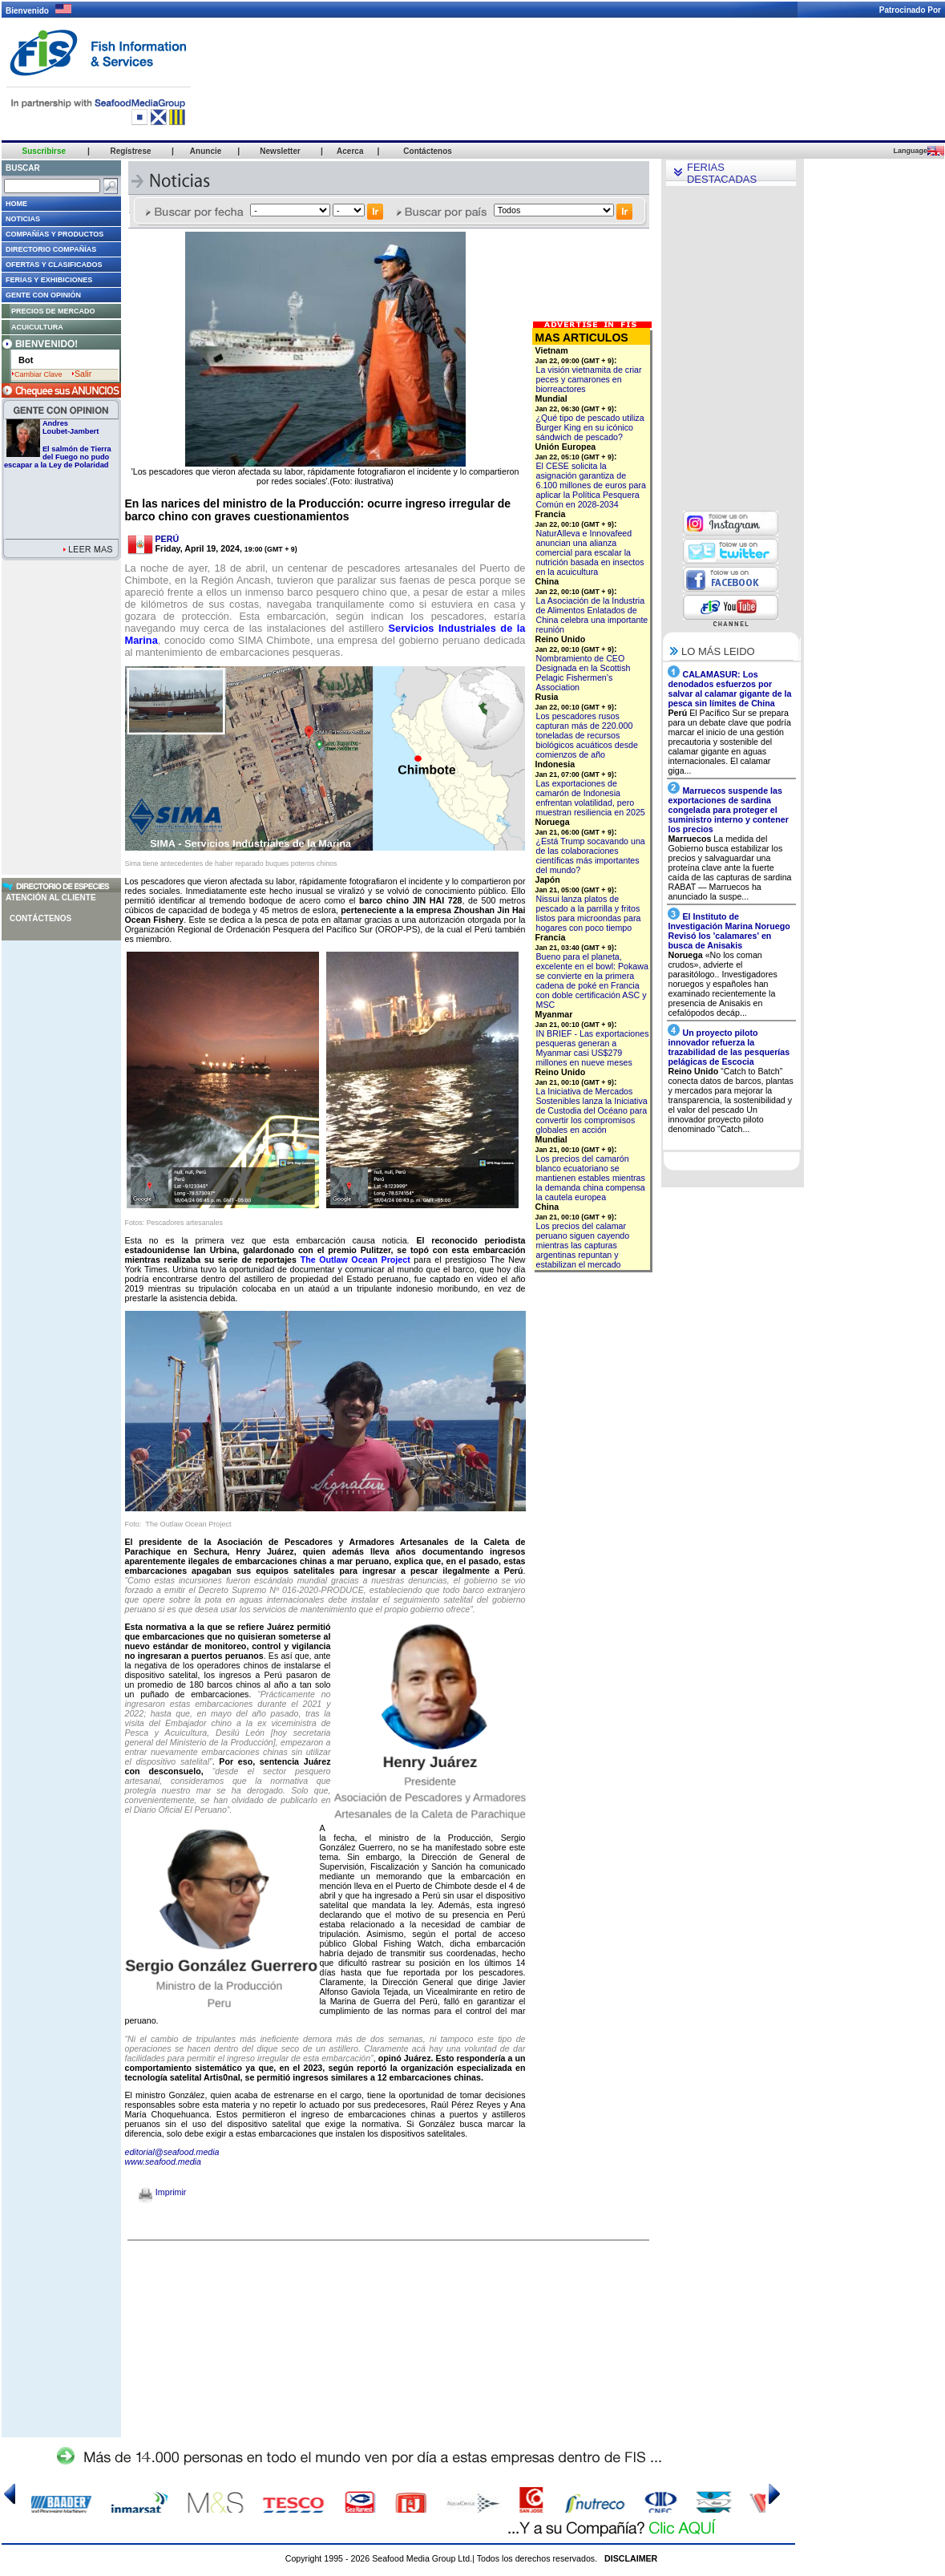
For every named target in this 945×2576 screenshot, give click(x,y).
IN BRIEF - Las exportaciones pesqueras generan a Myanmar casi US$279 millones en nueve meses (592, 1048)
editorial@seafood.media (172, 2152)
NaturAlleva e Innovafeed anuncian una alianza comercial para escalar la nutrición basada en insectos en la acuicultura (590, 552)
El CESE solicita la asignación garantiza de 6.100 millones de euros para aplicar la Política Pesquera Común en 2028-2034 (591, 485)
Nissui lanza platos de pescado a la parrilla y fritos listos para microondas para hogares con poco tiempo (588, 913)
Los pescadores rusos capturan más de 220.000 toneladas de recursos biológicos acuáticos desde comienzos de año (587, 735)
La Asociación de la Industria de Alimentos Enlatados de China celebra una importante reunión (592, 615)
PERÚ (167, 539)
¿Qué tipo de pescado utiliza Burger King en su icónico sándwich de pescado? (590, 427)
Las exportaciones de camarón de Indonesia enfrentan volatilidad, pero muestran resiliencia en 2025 (590, 797)
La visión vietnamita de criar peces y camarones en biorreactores (589, 379)
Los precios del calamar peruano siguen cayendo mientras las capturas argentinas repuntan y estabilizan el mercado (583, 1245)
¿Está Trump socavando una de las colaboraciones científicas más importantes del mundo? (590, 855)
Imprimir (162, 2192)
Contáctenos (40, 918)
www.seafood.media (163, 2161)
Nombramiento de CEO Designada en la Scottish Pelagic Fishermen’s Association (583, 672)
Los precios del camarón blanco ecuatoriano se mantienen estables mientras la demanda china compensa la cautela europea (590, 1178)
